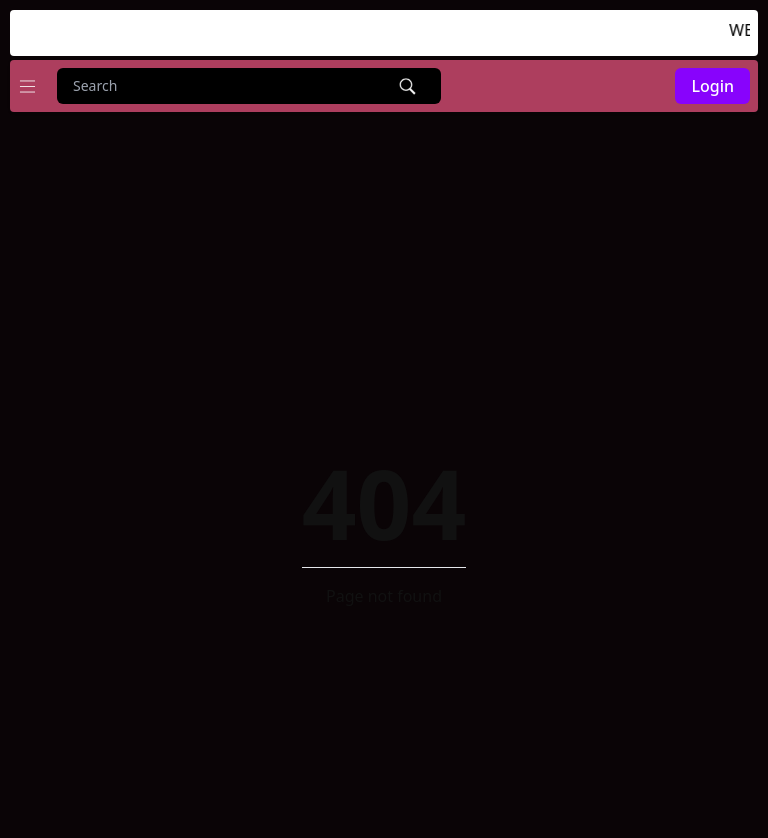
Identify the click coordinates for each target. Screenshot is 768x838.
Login (712, 86)
